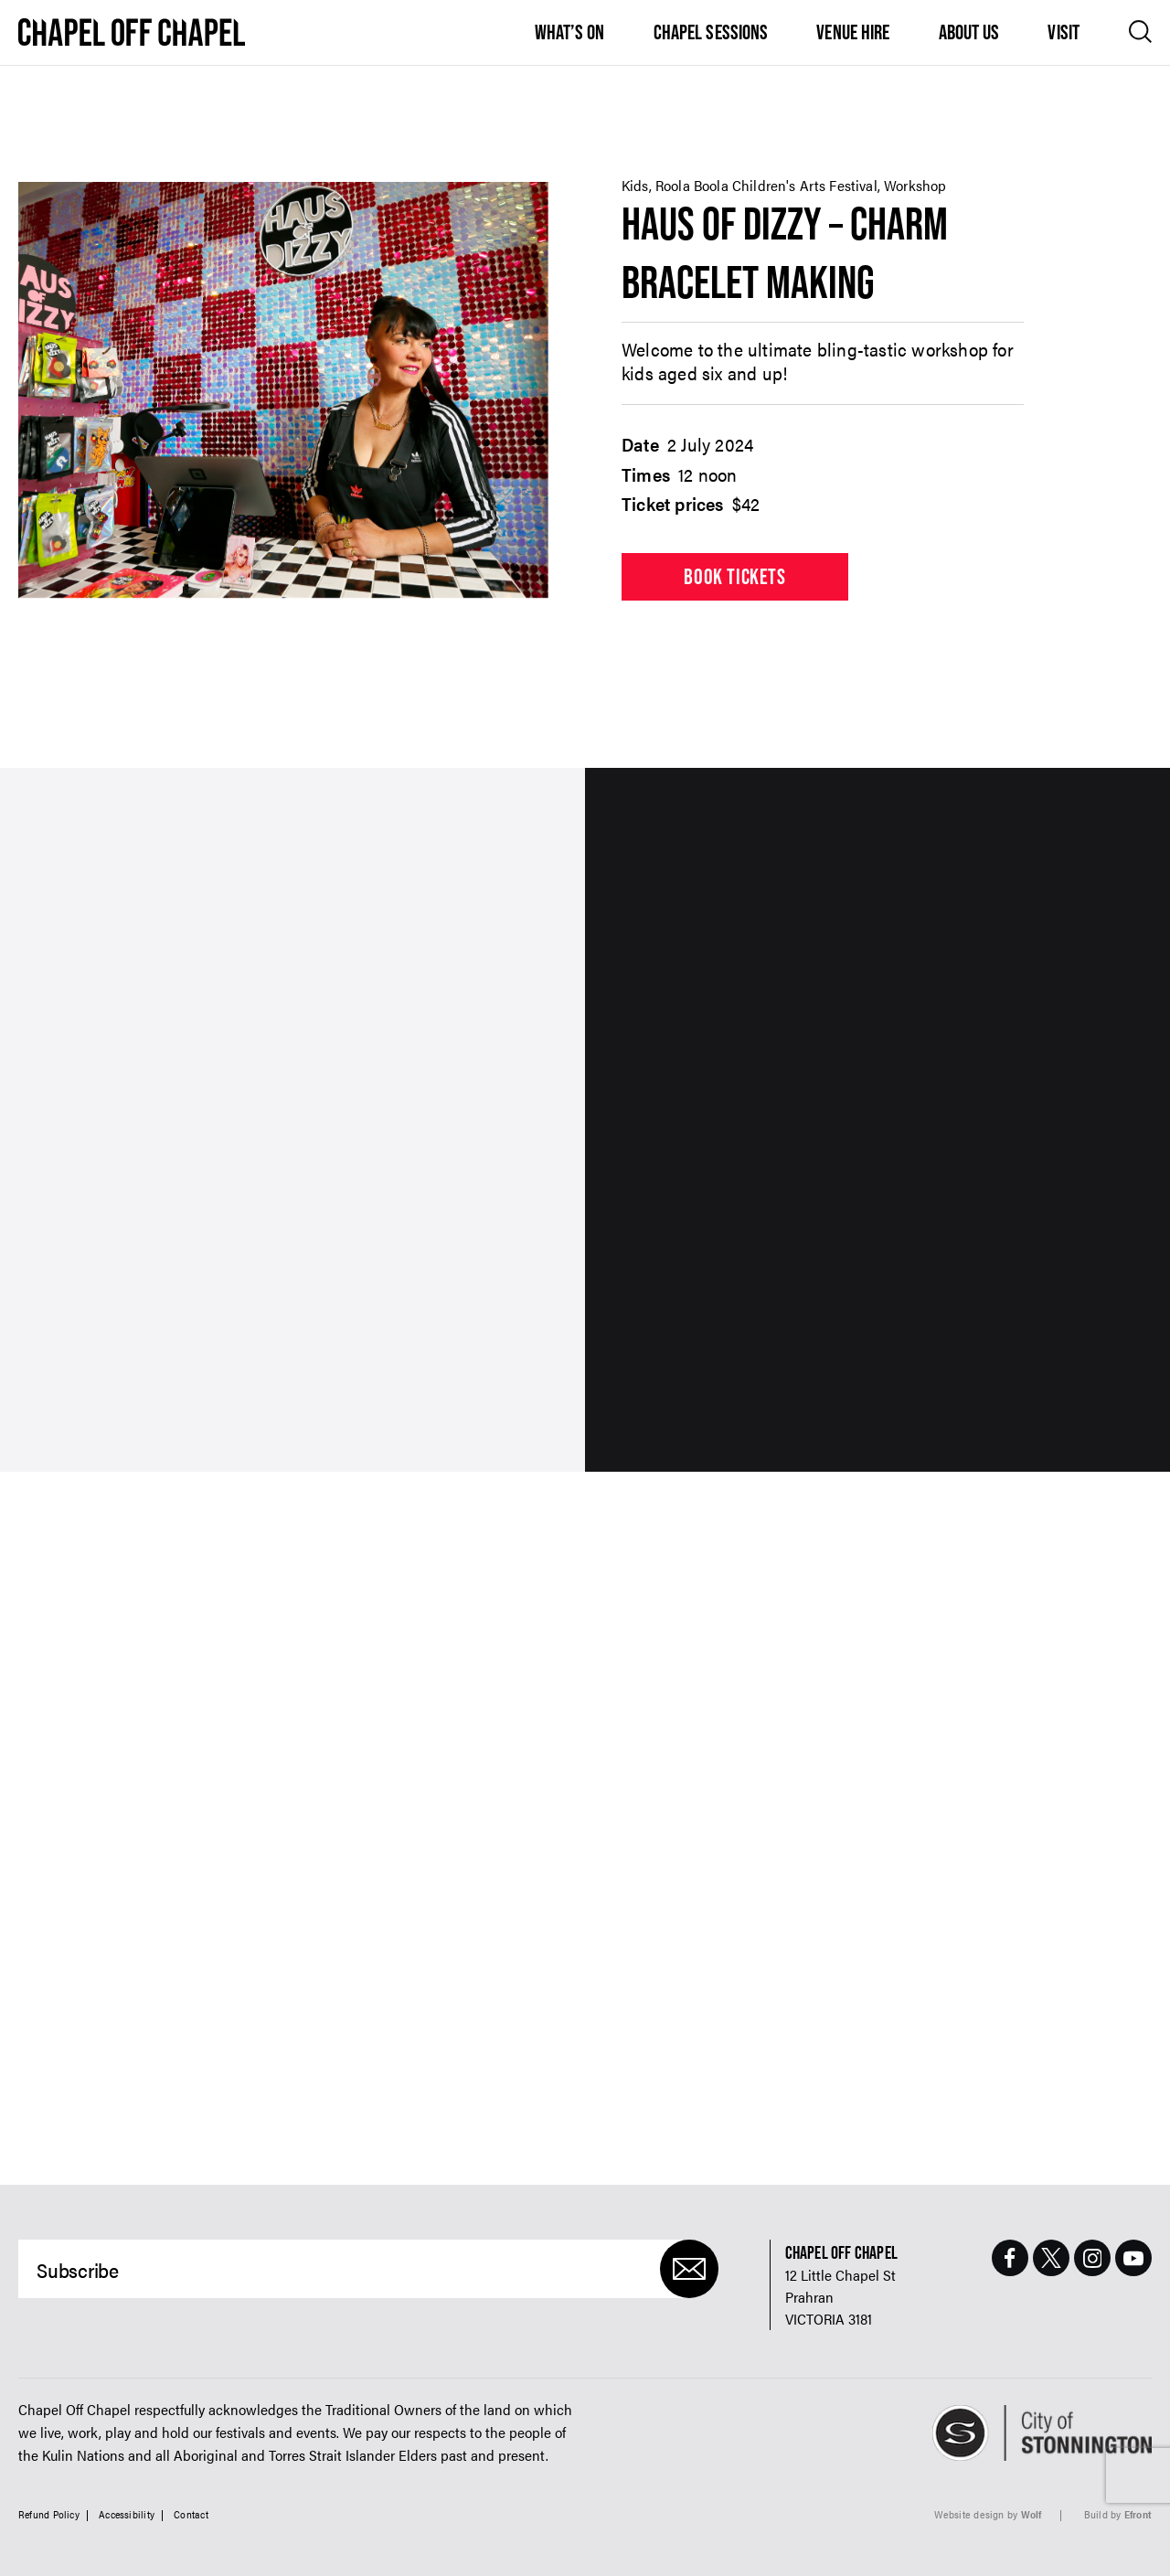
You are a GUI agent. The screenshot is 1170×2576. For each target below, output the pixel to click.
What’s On (570, 32)
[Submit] (689, 2269)
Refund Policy (49, 2514)
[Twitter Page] (1051, 2258)
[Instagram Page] (1092, 2258)
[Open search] (1140, 31)
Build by (1118, 2514)
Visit (1064, 32)
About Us (969, 32)
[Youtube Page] (1133, 2258)
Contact (191, 2514)
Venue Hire (852, 32)
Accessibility (126, 2514)
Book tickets (734, 576)
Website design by (988, 2514)
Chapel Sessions (711, 32)
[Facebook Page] (1010, 2258)
